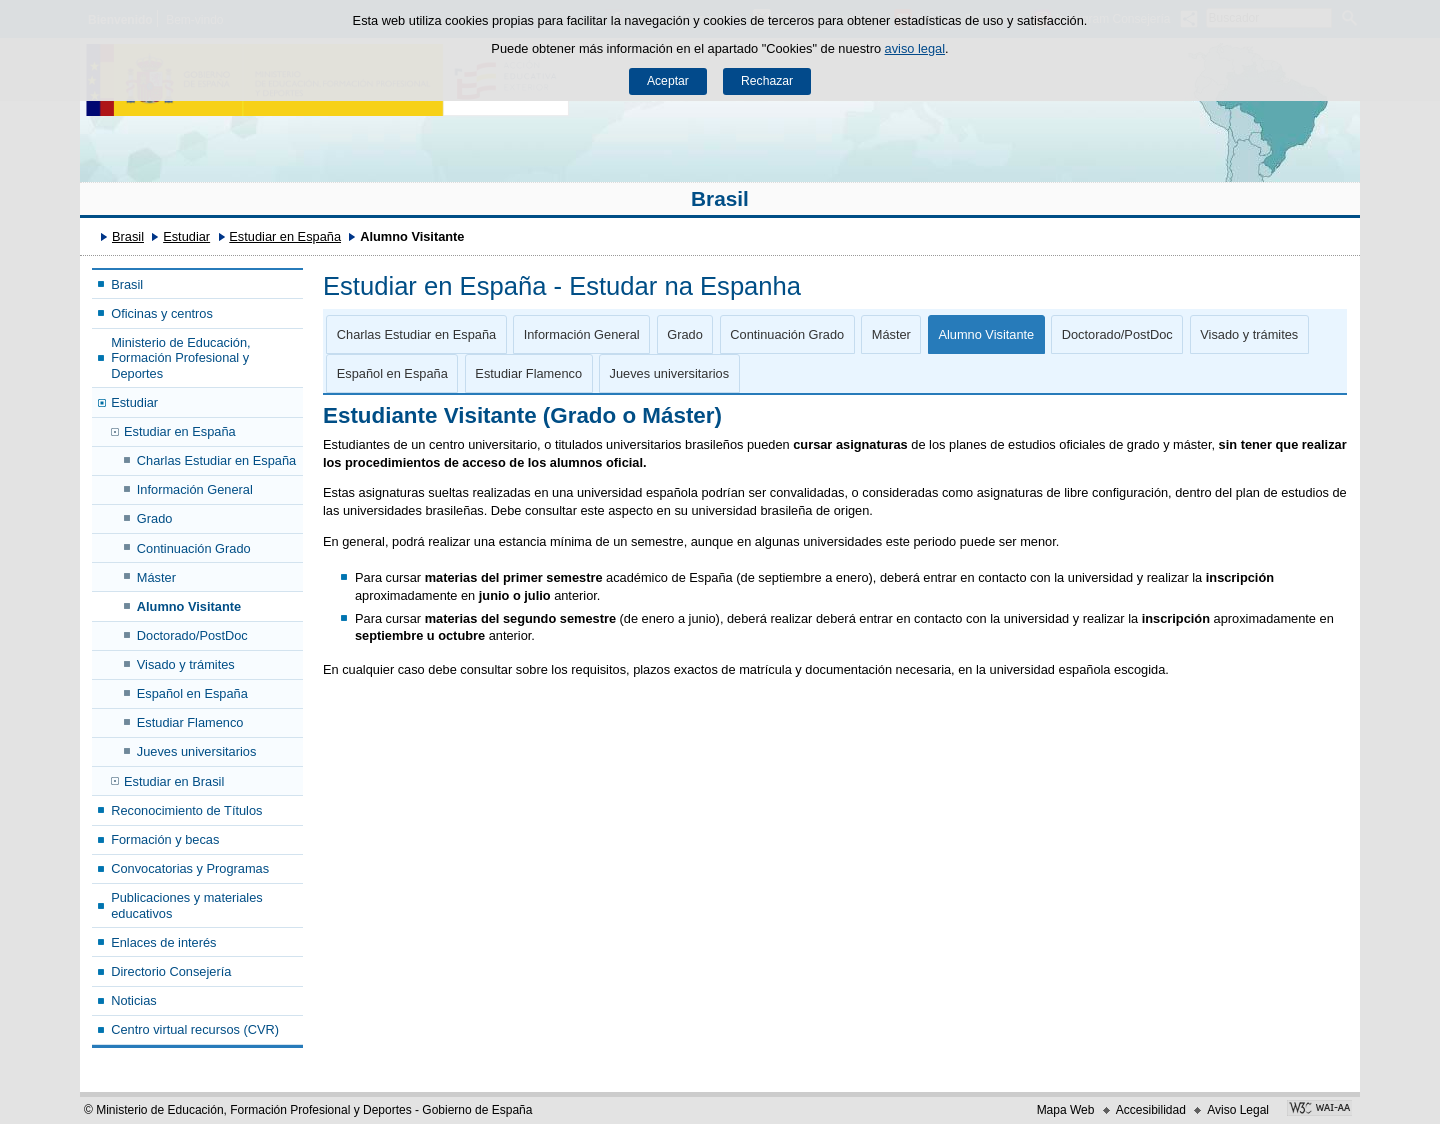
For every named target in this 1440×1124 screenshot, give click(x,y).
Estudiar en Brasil (174, 781)
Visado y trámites (186, 664)
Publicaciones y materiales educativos (187, 905)
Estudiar (186, 236)
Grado (155, 518)
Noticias (134, 1000)
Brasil (720, 198)
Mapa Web (1066, 1110)
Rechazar (767, 81)
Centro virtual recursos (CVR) (195, 1029)
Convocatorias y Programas (190, 868)
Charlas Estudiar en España (216, 460)
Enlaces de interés (163, 942)
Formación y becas (165, 839)
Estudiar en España (285, 236)
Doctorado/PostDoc (192, 635)
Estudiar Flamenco (190, 722)
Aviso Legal (1238, 1110)
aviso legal (915, 48)
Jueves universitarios (197, 751)
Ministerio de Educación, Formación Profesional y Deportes (180, 358)
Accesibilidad (1151, 1110)
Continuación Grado (194, 548)
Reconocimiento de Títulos (186, 810)
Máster (156, 577)
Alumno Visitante (189, 606)
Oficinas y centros (162, 313)
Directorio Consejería (171, 971)
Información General (195, 489)
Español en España (192, 693)
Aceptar (668, 81)
